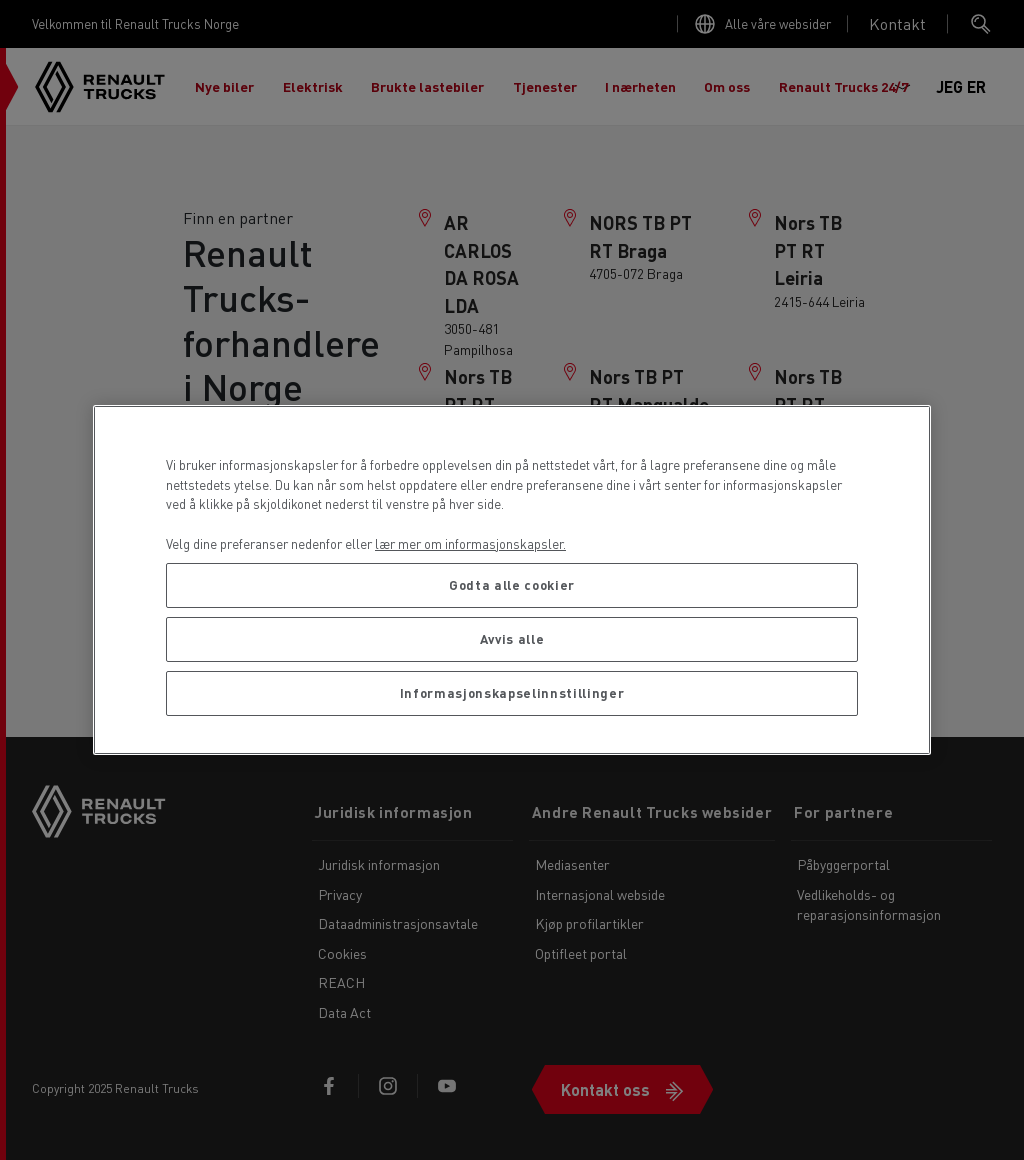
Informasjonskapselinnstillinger (512, 692)
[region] (512, 580)
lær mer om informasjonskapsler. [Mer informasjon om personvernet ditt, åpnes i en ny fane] (470, 543)
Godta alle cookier (512, 584)
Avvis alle (512, 638)
